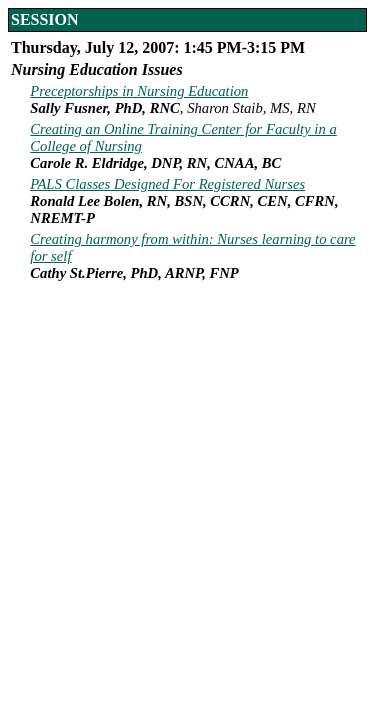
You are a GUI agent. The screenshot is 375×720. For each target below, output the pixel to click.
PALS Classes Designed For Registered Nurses (167, 184)
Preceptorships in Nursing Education (139, 91)
